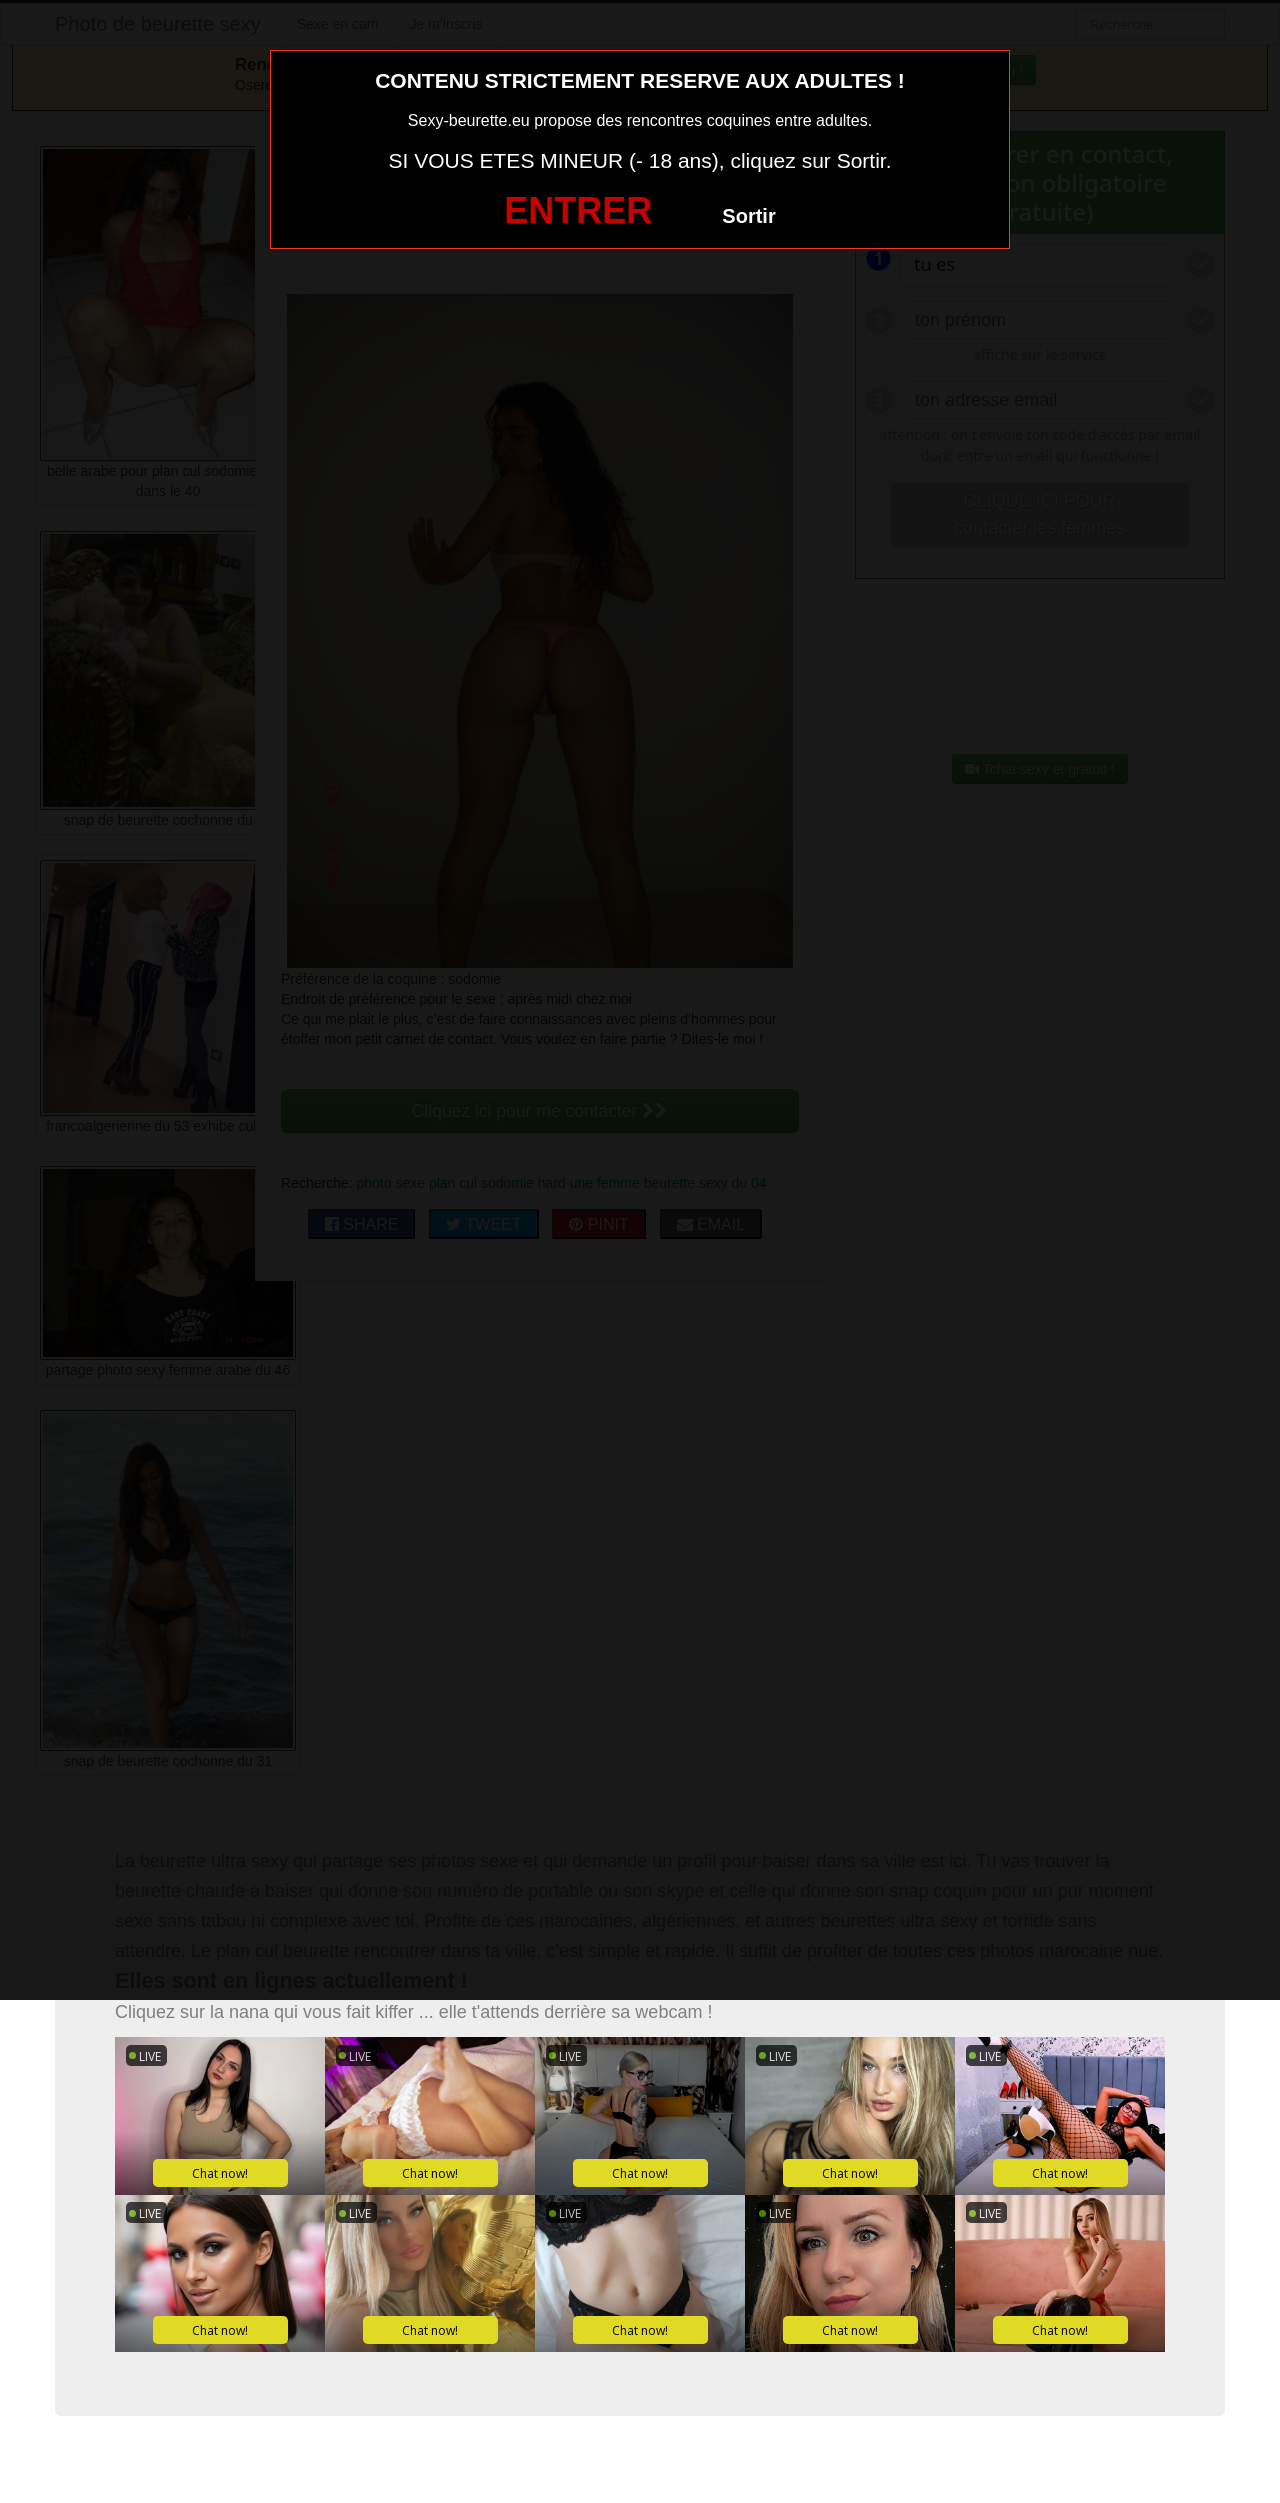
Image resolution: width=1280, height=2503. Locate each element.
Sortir (748, 216)
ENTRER (578, 210)
